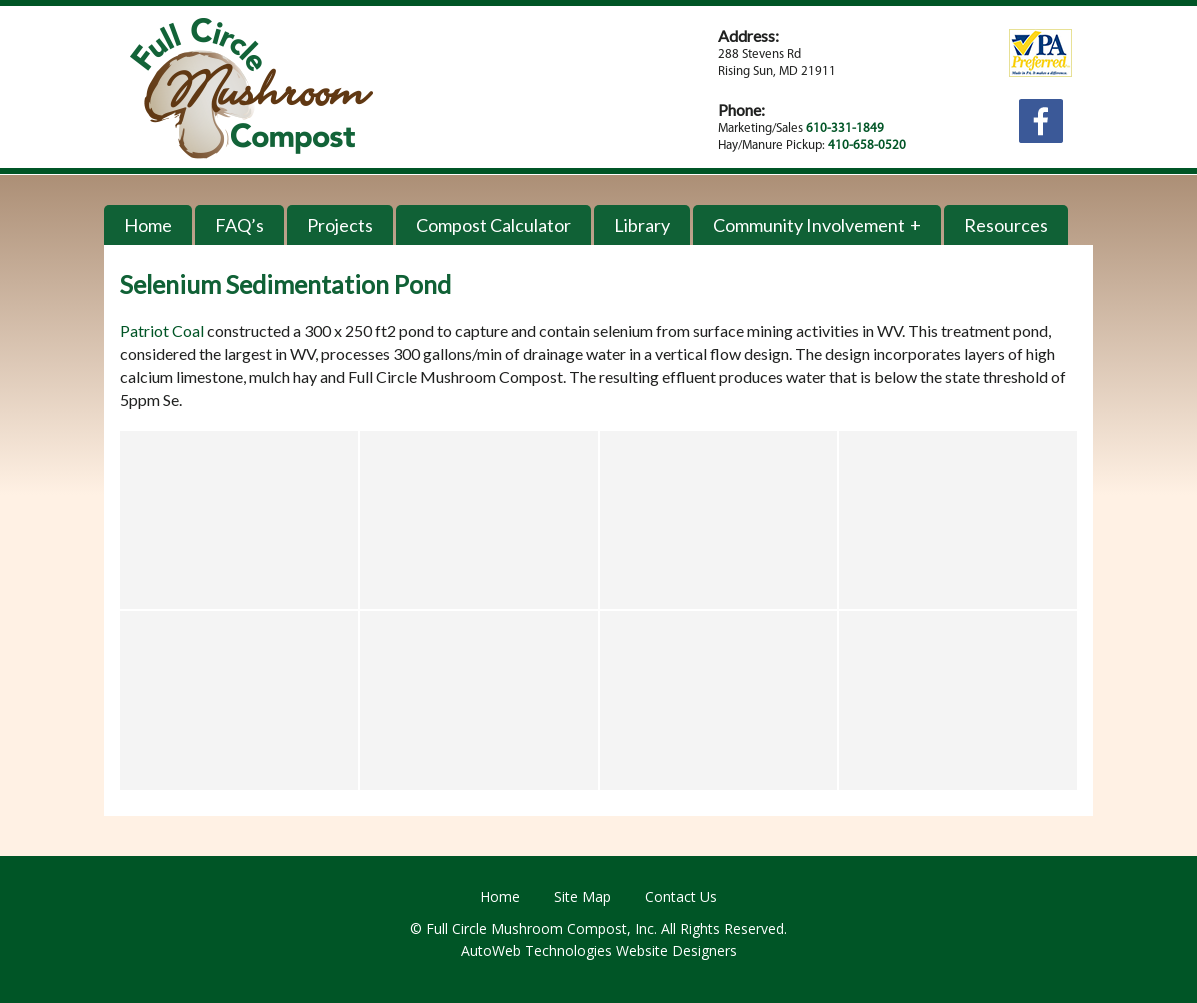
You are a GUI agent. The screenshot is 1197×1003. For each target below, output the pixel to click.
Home (148, 225)
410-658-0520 (867, 145)
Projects (340, 225)
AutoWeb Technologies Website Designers (599, 950)
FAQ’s (239, 225)
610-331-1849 (845, 128)
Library (642, 225)
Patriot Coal (162, 330)
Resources (1006, 225)
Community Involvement (809, 225)
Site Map (582, 896)
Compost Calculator (493, 225)
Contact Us (681, 896)
